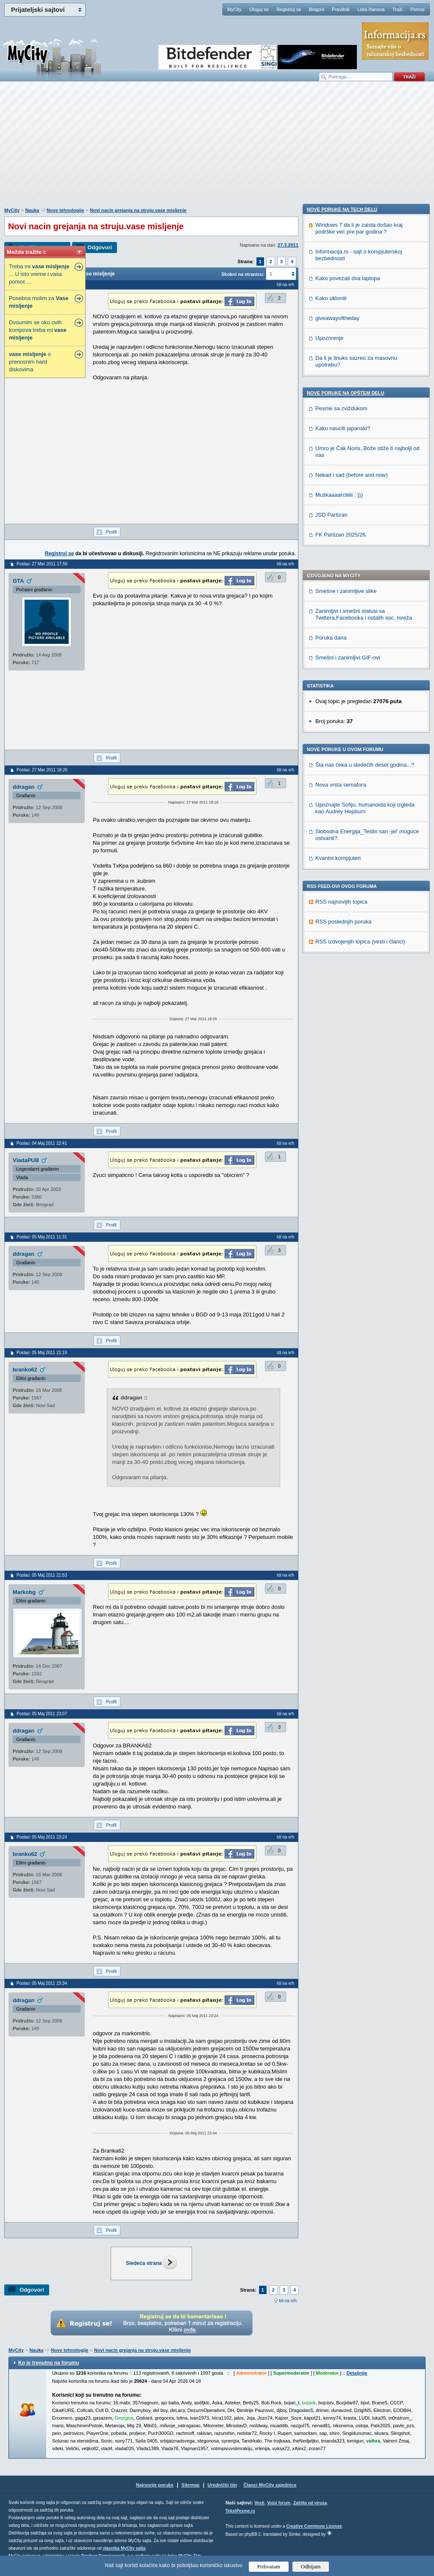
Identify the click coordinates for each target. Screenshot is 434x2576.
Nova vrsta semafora (340, 548)
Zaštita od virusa (310, 2503)
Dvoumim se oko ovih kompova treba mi (38, 330)
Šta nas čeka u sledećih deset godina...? (364, 528)
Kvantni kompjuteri (338, 621)
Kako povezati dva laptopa (347, 801)
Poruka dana (331, 401)
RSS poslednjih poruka (343, 685)
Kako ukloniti (331, 821)
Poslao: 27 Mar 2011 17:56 (42, 564)
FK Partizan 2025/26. (341, 1058)
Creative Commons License (314, 2526)
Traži (397, 9)
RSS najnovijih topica (341, 665)
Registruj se (288, 9)
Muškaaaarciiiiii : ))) (339, 1018)
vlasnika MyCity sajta (124, 2548)
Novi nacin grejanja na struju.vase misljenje (138, 210)
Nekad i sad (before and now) (351, 998)
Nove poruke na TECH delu (342, 732)
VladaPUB (26, 1160)
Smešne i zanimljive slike (346, 354)
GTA (18, 581)
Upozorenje (329, 861)
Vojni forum (278, 2503)
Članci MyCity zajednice (270, 2484)
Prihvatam (269, 2566)
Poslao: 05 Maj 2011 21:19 (42, 1352)
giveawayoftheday (337, 841)
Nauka (32, 210)
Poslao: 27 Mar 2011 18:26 (42, 770)
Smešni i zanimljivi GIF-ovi (347, 420)
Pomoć (417, 9)
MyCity (234, 9)
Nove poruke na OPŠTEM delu (345, 916)
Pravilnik (341, 9)
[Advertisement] (217, 149)
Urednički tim (222, 2484)
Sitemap (190, 2484)
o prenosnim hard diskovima (30, 362)
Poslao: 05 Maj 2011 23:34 (42, 1983)
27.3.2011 (288, 245)
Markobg (24, 1592)
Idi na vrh (288, 2300)
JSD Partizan (331, 1038)
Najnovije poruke (155, 2484)
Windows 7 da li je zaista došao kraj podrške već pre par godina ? (359, 751)
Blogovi (316, 9)
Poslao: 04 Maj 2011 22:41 (42, 1143)
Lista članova (370, 9)
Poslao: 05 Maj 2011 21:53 (42, 1575)
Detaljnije (357, 2373)
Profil (111, 531)
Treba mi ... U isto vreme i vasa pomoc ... (39, 274)
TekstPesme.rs (240, 2511)
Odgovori (99, 247)
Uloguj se (259, 9)
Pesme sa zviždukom (341, 932)
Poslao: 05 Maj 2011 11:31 (42, 1237)
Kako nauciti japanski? (342, 952)
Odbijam (311, 2566)
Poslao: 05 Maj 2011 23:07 (42, 1713)
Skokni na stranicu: (242, 274)
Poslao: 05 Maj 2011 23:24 (42, 1837)
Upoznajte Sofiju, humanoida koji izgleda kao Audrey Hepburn (365, 571)
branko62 (25, 1369)
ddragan (23, 787)
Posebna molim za (38, 302)
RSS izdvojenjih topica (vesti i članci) (360, 704)
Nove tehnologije (65, 210)
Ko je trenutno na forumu (48, 2363)
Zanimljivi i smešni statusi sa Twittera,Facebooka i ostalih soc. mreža (363, 377)
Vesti (259, 2503)
